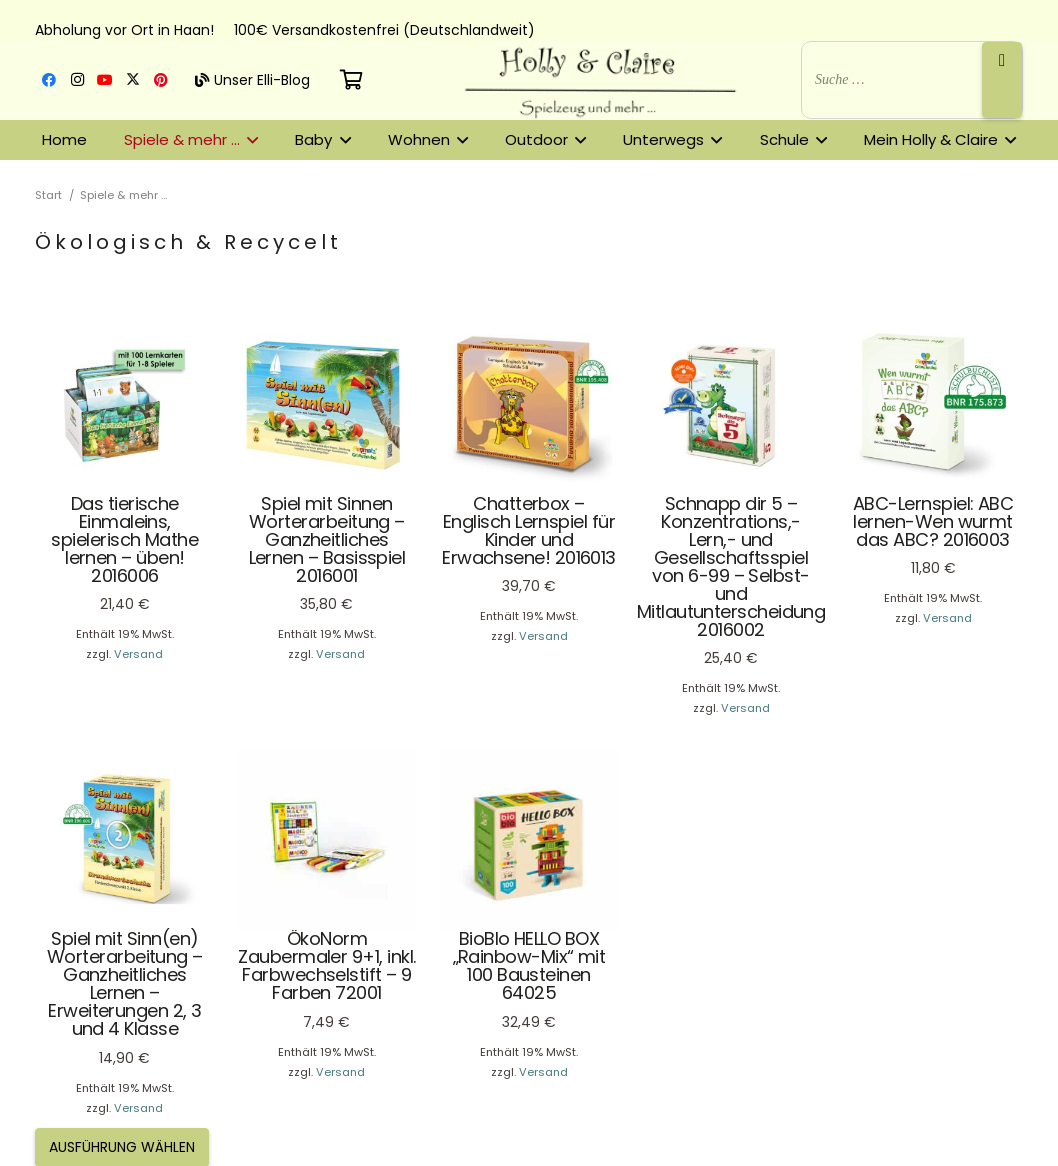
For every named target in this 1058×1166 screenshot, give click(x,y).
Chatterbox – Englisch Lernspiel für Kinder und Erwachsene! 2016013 (529, 529)
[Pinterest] (161, 80)
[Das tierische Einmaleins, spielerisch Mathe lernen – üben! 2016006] (125, 405)
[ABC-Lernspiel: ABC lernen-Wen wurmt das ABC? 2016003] (933, 405)
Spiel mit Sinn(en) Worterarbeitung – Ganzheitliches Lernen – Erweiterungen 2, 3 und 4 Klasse (125, 983)
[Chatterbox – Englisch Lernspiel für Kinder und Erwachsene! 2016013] (529, 405)
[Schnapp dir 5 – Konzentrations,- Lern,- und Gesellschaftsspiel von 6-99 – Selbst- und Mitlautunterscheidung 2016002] (731, 405)
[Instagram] (77, 80)
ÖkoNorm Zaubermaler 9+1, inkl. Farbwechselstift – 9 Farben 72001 (326, 965)
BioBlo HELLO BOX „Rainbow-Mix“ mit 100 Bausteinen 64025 (529, 965)
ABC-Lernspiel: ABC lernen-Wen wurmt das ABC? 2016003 (933, 520)
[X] (133, 80)
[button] (249, 140)
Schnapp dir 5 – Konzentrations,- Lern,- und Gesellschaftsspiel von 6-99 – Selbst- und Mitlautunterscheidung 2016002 (731, 565)
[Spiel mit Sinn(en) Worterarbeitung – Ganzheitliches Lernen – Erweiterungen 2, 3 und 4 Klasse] (125, 840)
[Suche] (1002, 80)
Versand (138, 654)
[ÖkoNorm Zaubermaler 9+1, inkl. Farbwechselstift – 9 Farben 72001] (327, 840)
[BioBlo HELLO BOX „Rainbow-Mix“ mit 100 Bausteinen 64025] (529, 840)
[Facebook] (49, 80)
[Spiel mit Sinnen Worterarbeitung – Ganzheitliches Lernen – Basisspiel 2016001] (327, 405)
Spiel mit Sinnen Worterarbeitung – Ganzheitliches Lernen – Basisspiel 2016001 (327, 538)
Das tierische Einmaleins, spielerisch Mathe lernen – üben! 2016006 (124, 538)
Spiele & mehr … (124, 195)
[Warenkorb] (352, 80)
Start (48, 195)
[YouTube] (105, 80)
